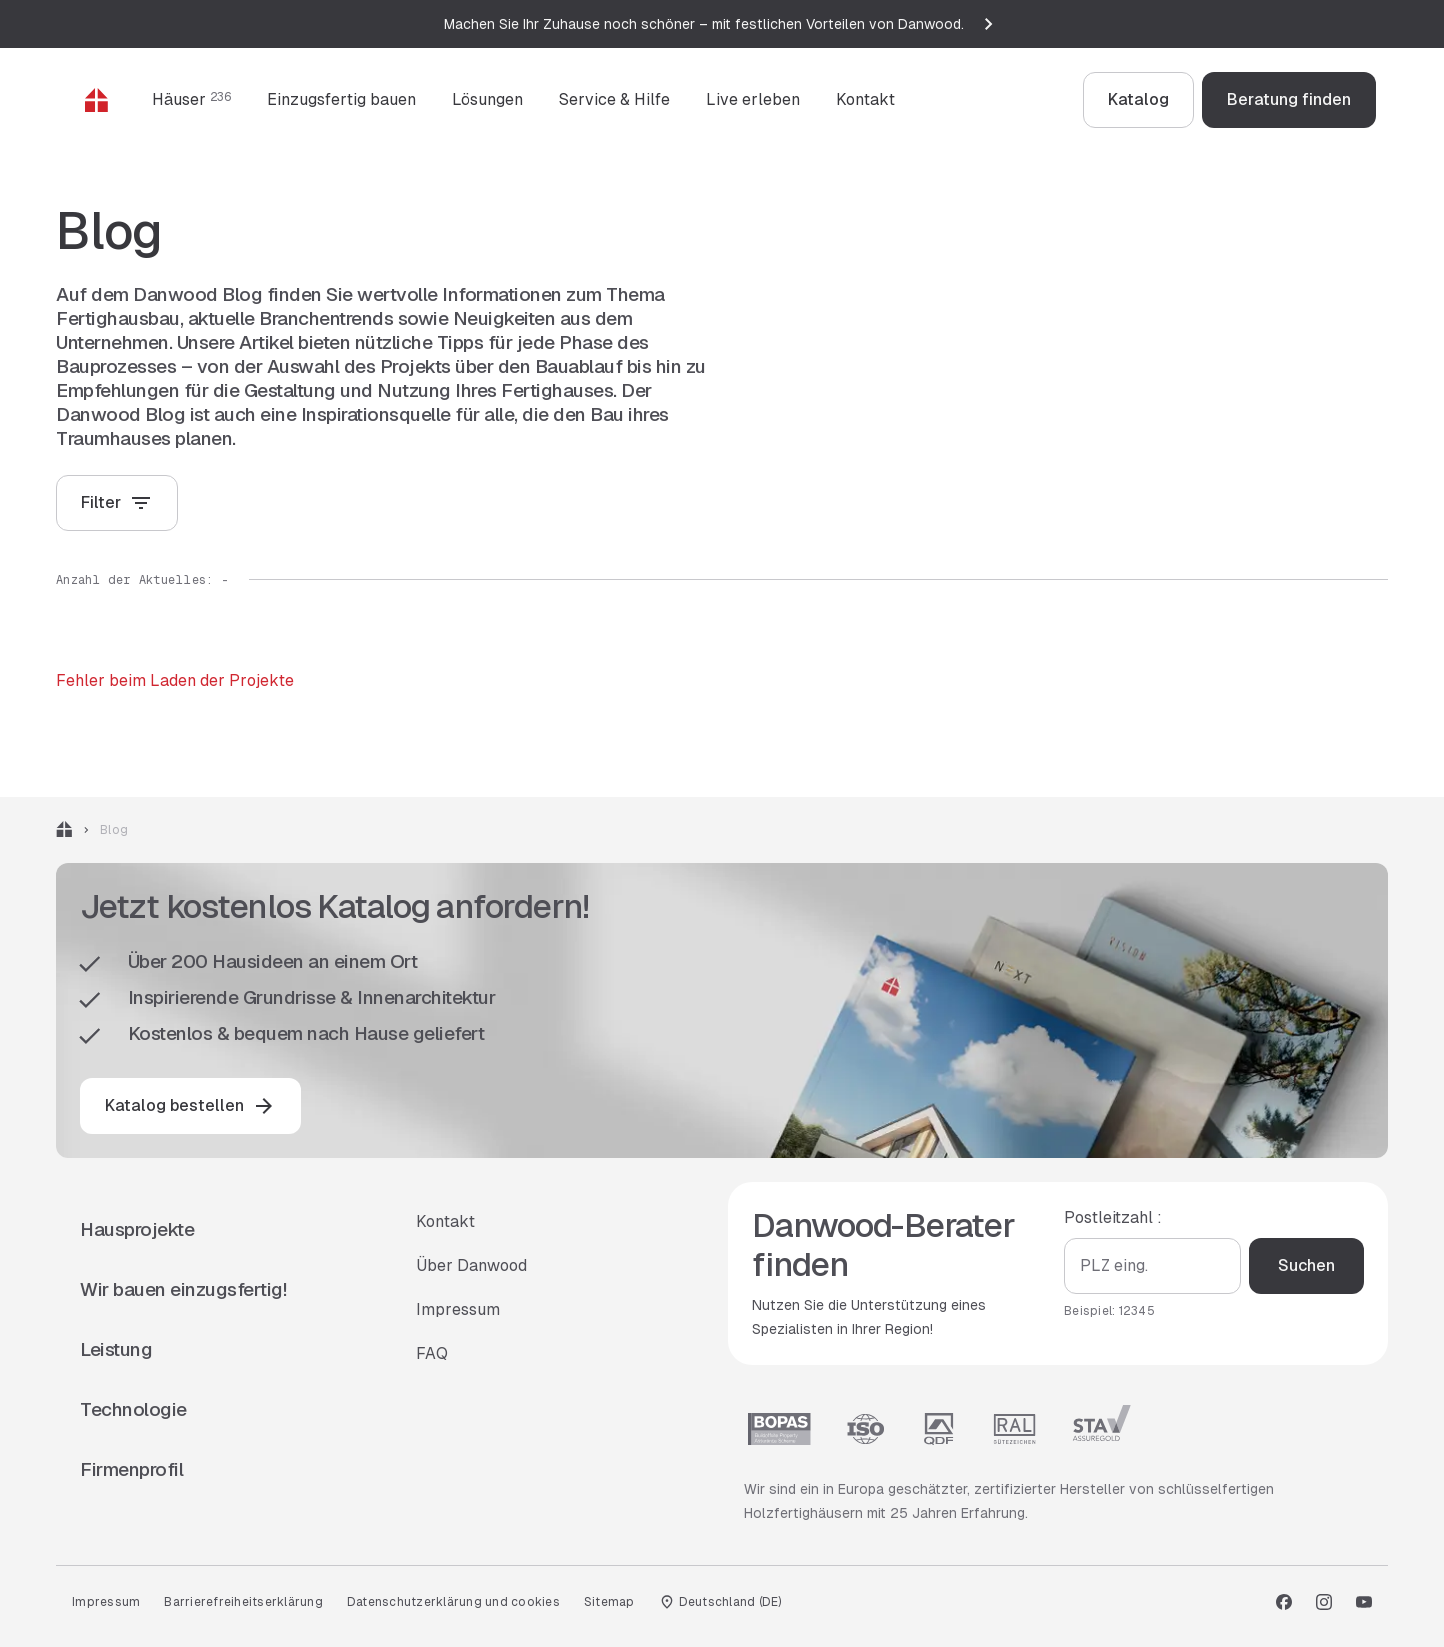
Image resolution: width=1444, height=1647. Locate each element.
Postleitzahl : (1113, 1217)
